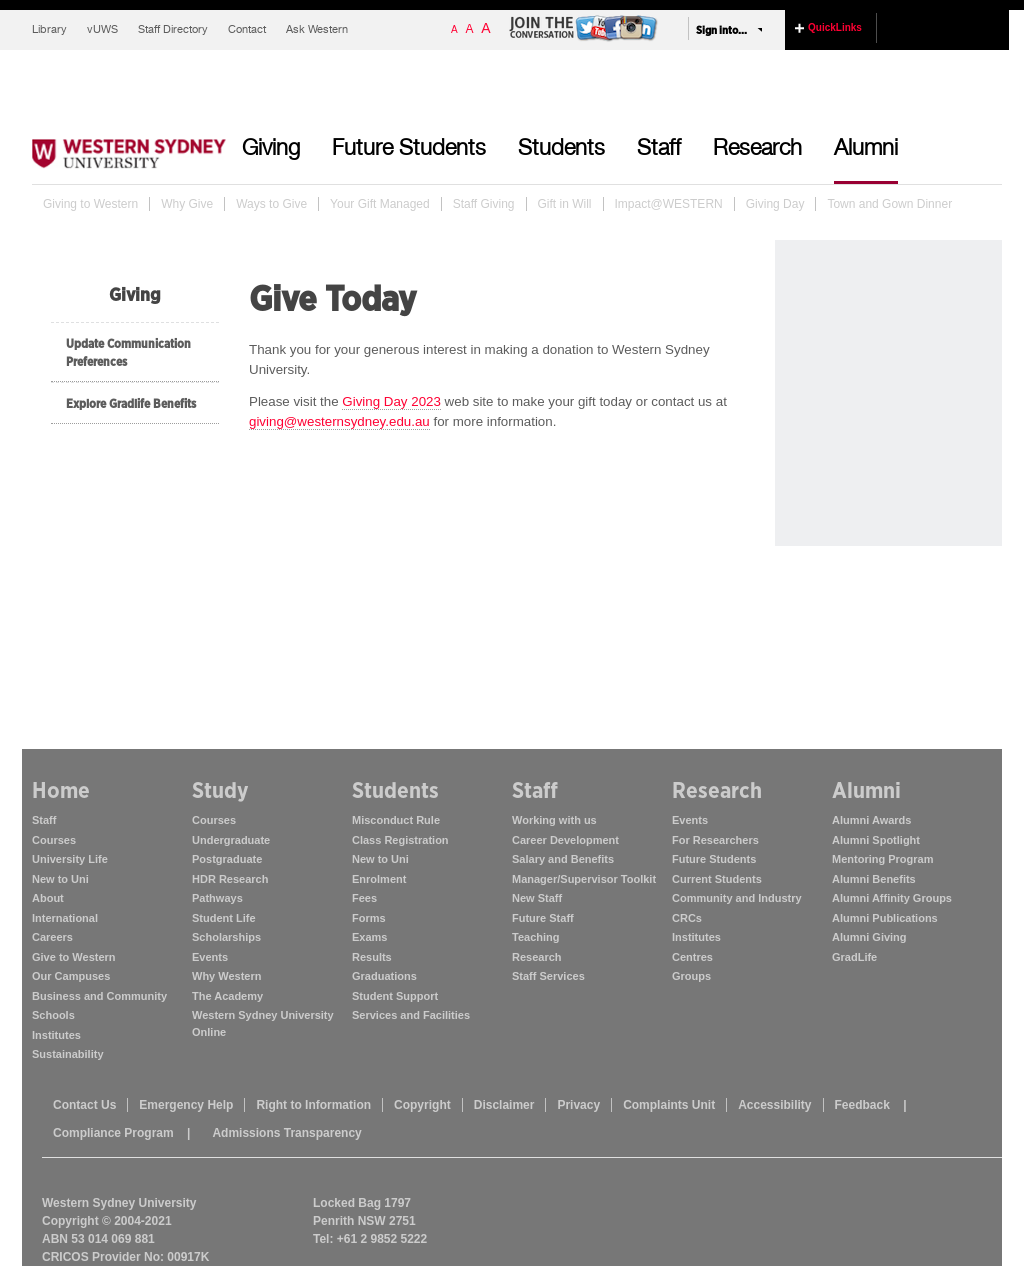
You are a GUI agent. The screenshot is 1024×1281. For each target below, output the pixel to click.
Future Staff (543, 918)
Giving (271, 150)
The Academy (227, 996)
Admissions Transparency (286, 1133)
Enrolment (379, 879)
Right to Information (313, 1105)
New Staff (537, 898)
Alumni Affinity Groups (892, 898)
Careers (52, 937)
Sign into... (721, 30)
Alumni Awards (871, 820)
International (65, 918)
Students (561, 150)
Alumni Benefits (874, 879)
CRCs (687, 918)
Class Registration (400, 840)
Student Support (395, 996)
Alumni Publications (885, 918)
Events (210, 957)
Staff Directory (173, 30)
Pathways (217, 898)
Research (757, 150)
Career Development (565, 840)
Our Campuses (71, 976)
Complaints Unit (669, 1105)
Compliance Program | (121, 1133)
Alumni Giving (869, 937)
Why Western (226, 976)
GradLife (854, 957)
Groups (691, 976)
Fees (364, 898)
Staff (659, 150)
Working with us (554, 820)
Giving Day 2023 (391, 401)
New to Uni (60, 879)
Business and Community (99, 996)
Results (372, 957)
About (48, 898)
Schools (53, 1015)
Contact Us (84, 1105)
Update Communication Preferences (128, 352)
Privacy (578, 1105)
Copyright (422, 1105)
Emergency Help (186, 1105)
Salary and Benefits (563, 859)
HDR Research (230, 879)
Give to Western (74, 957)
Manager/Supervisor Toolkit (584, 879)
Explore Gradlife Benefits (131, 403)
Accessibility (774, 1105)
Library (49, 30)
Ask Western (317, 30)
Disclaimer (504, 1105)
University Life (70, 859)
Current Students (717, 879)
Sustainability (68, 1054)
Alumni (866, 150)
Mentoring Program (882, 859)
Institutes (56, 1035)
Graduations (384, 976)
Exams (369, 937)
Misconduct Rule (396, 820)
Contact (247, 30)
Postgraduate (227, 859)
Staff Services (548, 976)
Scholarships (226, 937)
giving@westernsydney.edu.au (339, 421)
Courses (54, 840)
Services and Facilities (411, 1015)
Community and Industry (737, 898)
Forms (369, 918)
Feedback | (871, 1105)
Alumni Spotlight (876, 840)
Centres (692, 957)
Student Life (224, 918)
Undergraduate (231, 840)
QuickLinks (835, 27)
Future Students (409, 150)
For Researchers (715, 840)
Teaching (535, 937)
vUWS (102, 30)
